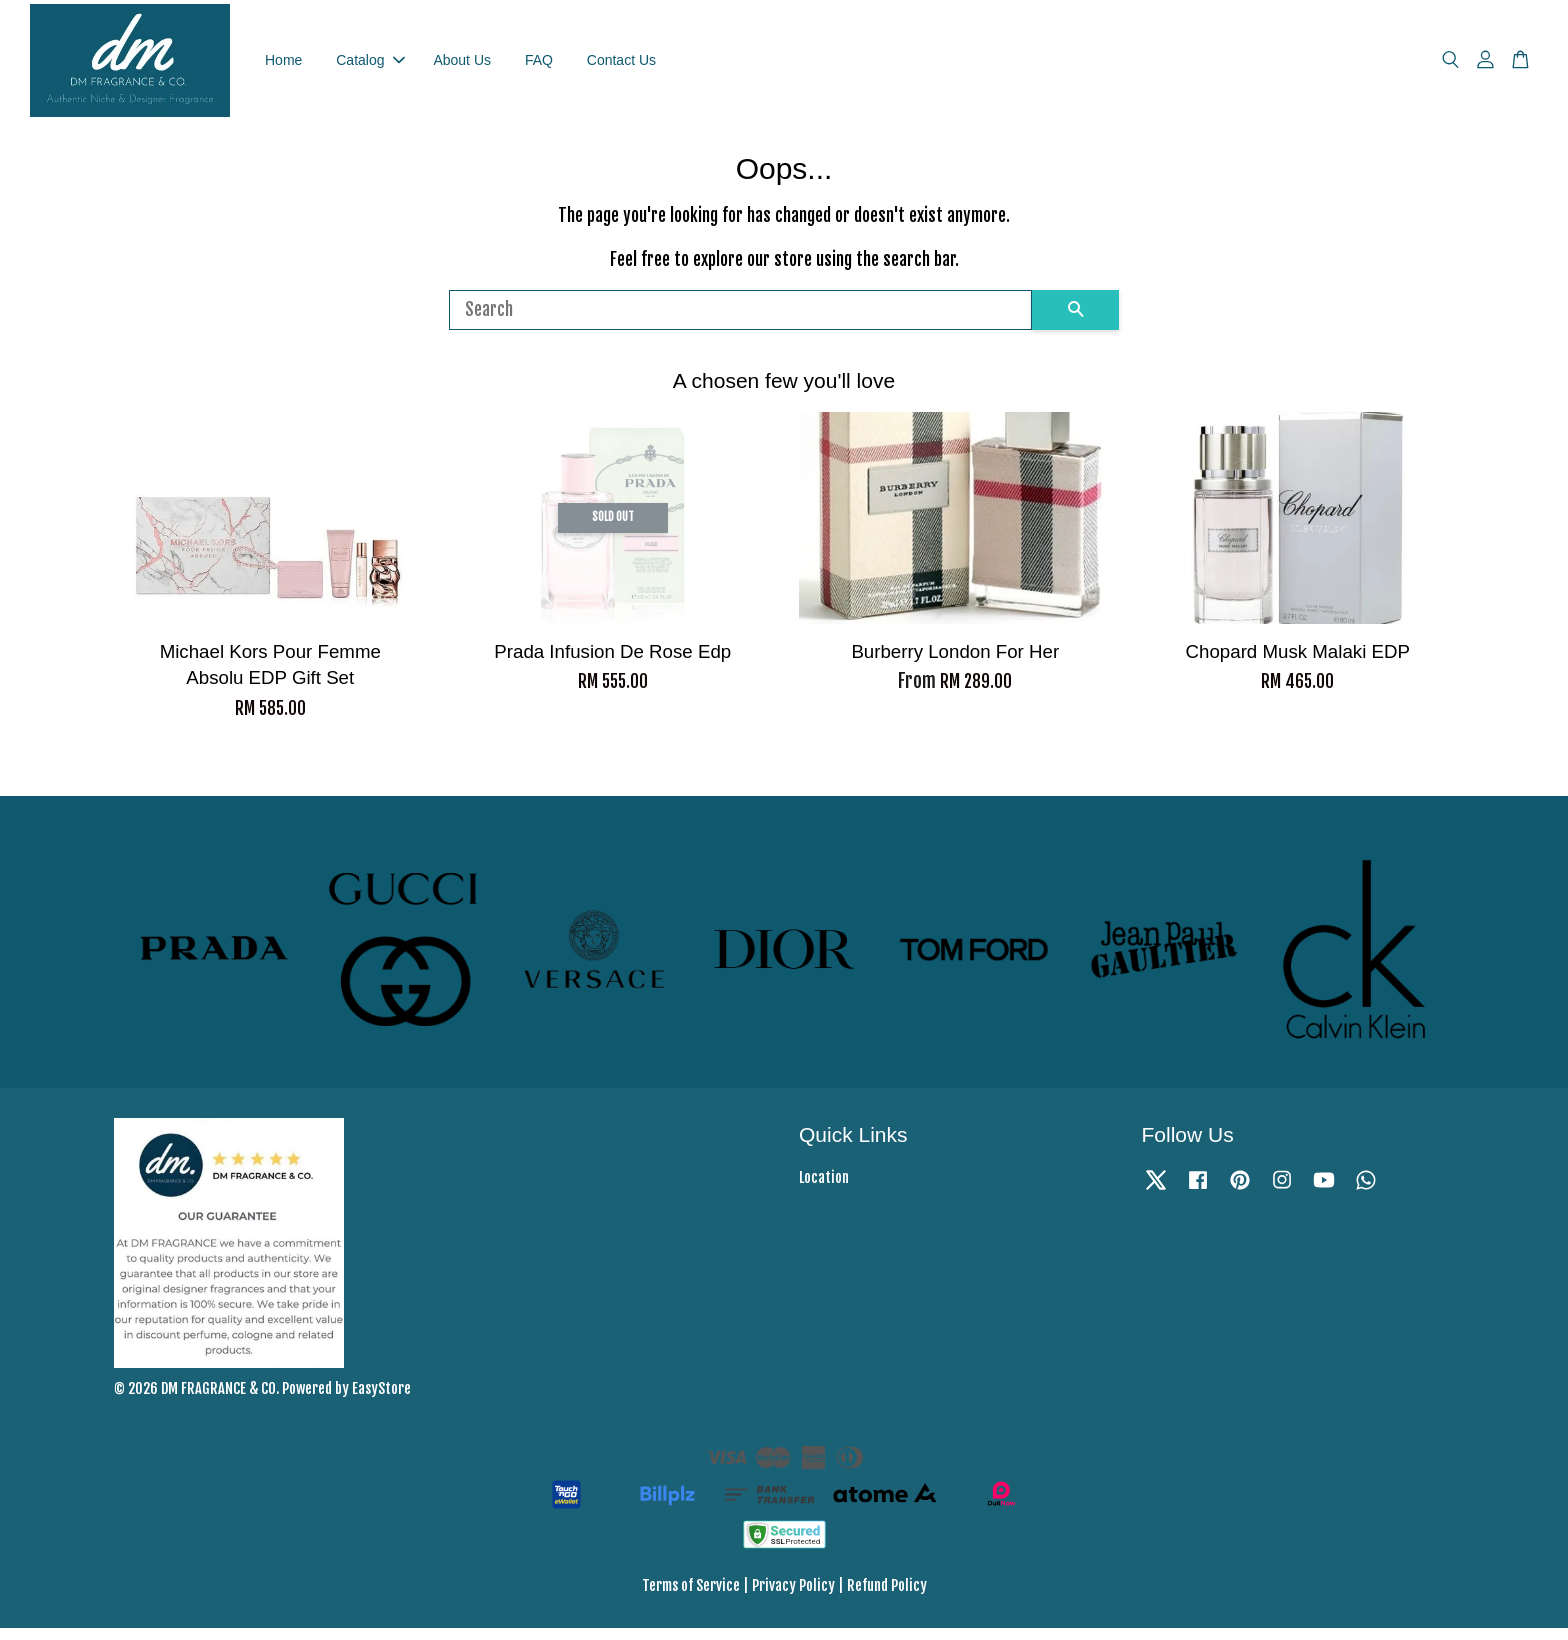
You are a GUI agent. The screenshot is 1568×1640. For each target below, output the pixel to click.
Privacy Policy (793, 1596)
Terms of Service (691, 1596)
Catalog (370, 65)
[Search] (740, 321)
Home (283, 65)
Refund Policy (887, 1596)
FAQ (539, 65)
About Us (462, 65)
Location (824, 1189)
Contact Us (621, 65)
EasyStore (381, 1399)
